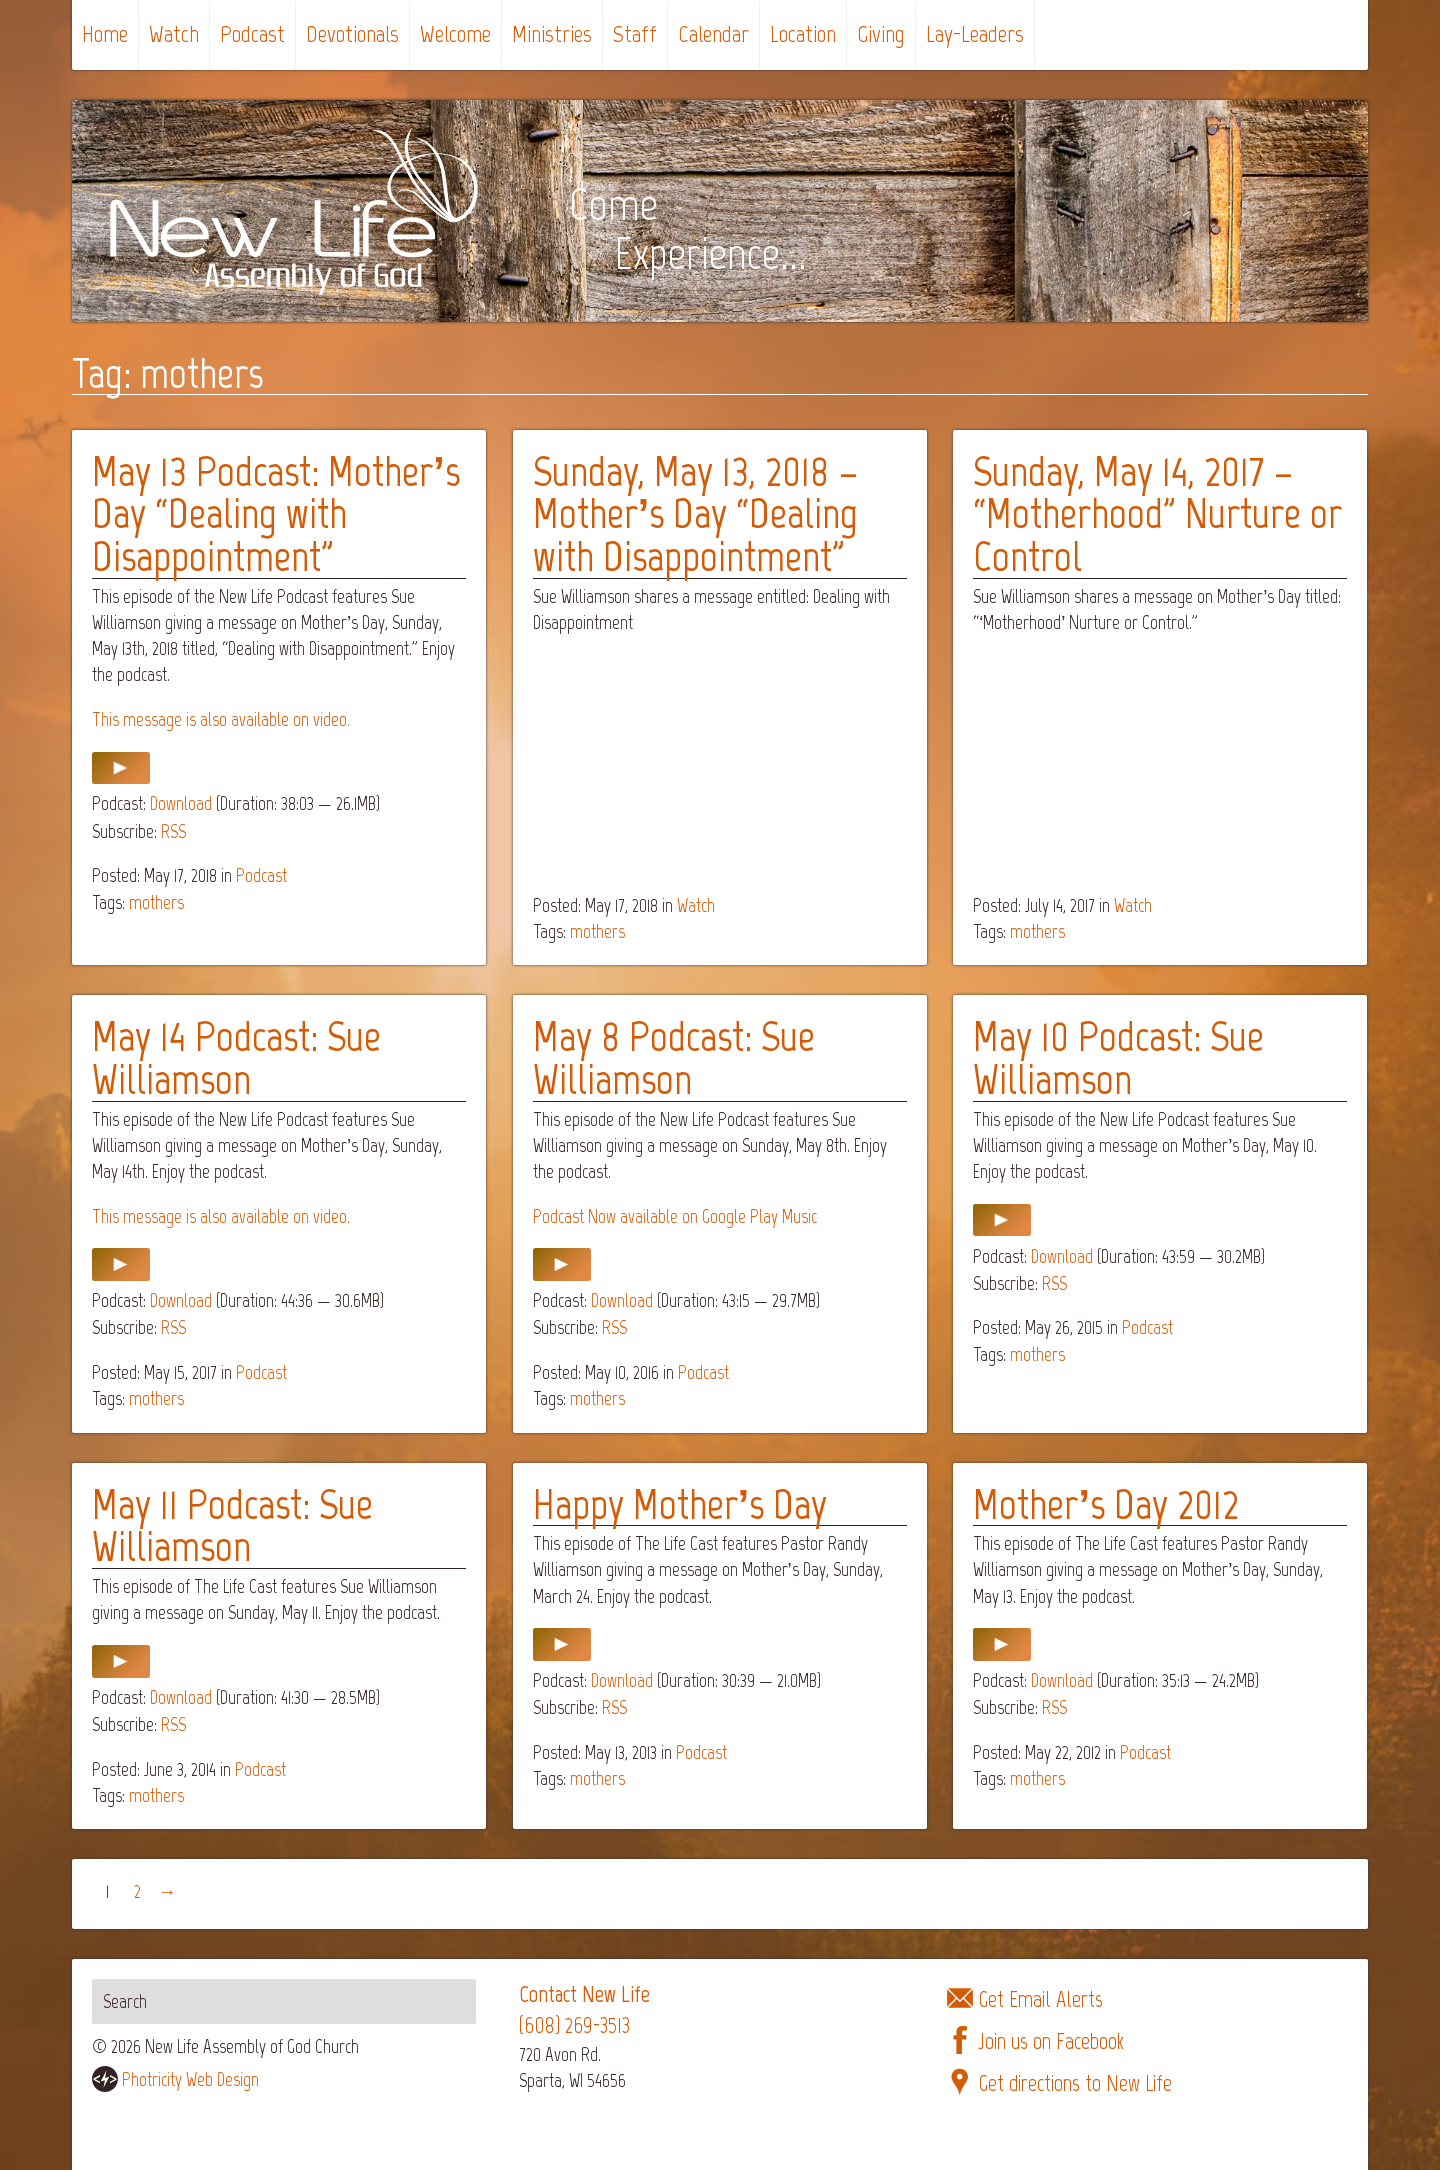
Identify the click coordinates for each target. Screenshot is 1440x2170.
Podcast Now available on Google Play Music (675, 1216)
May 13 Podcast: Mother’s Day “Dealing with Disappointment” (276, 513)
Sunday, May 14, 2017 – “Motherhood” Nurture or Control (1157, 513)
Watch (174, 33)
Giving (881, 33)
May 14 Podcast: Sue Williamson (236, 1057)
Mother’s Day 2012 (1106, 1504)
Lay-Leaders (975, 33)
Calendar (713, 33)
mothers (156, 902)
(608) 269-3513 (574, 2025)
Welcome (455, 33)
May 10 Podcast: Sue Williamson (1118, 1057)
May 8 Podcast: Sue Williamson (674, 1057)
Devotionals (352, 33)
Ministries (552, 33)
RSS (173, 831)
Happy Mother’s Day (680, 1504)
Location (803, 33)
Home (105, 33)
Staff (635, 33)
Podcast (252, 33)
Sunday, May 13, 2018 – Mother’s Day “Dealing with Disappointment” (696, 513)
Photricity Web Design (190, 2079)
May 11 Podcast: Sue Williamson (232, 1525)
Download (181, 803)
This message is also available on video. (221, 719)
